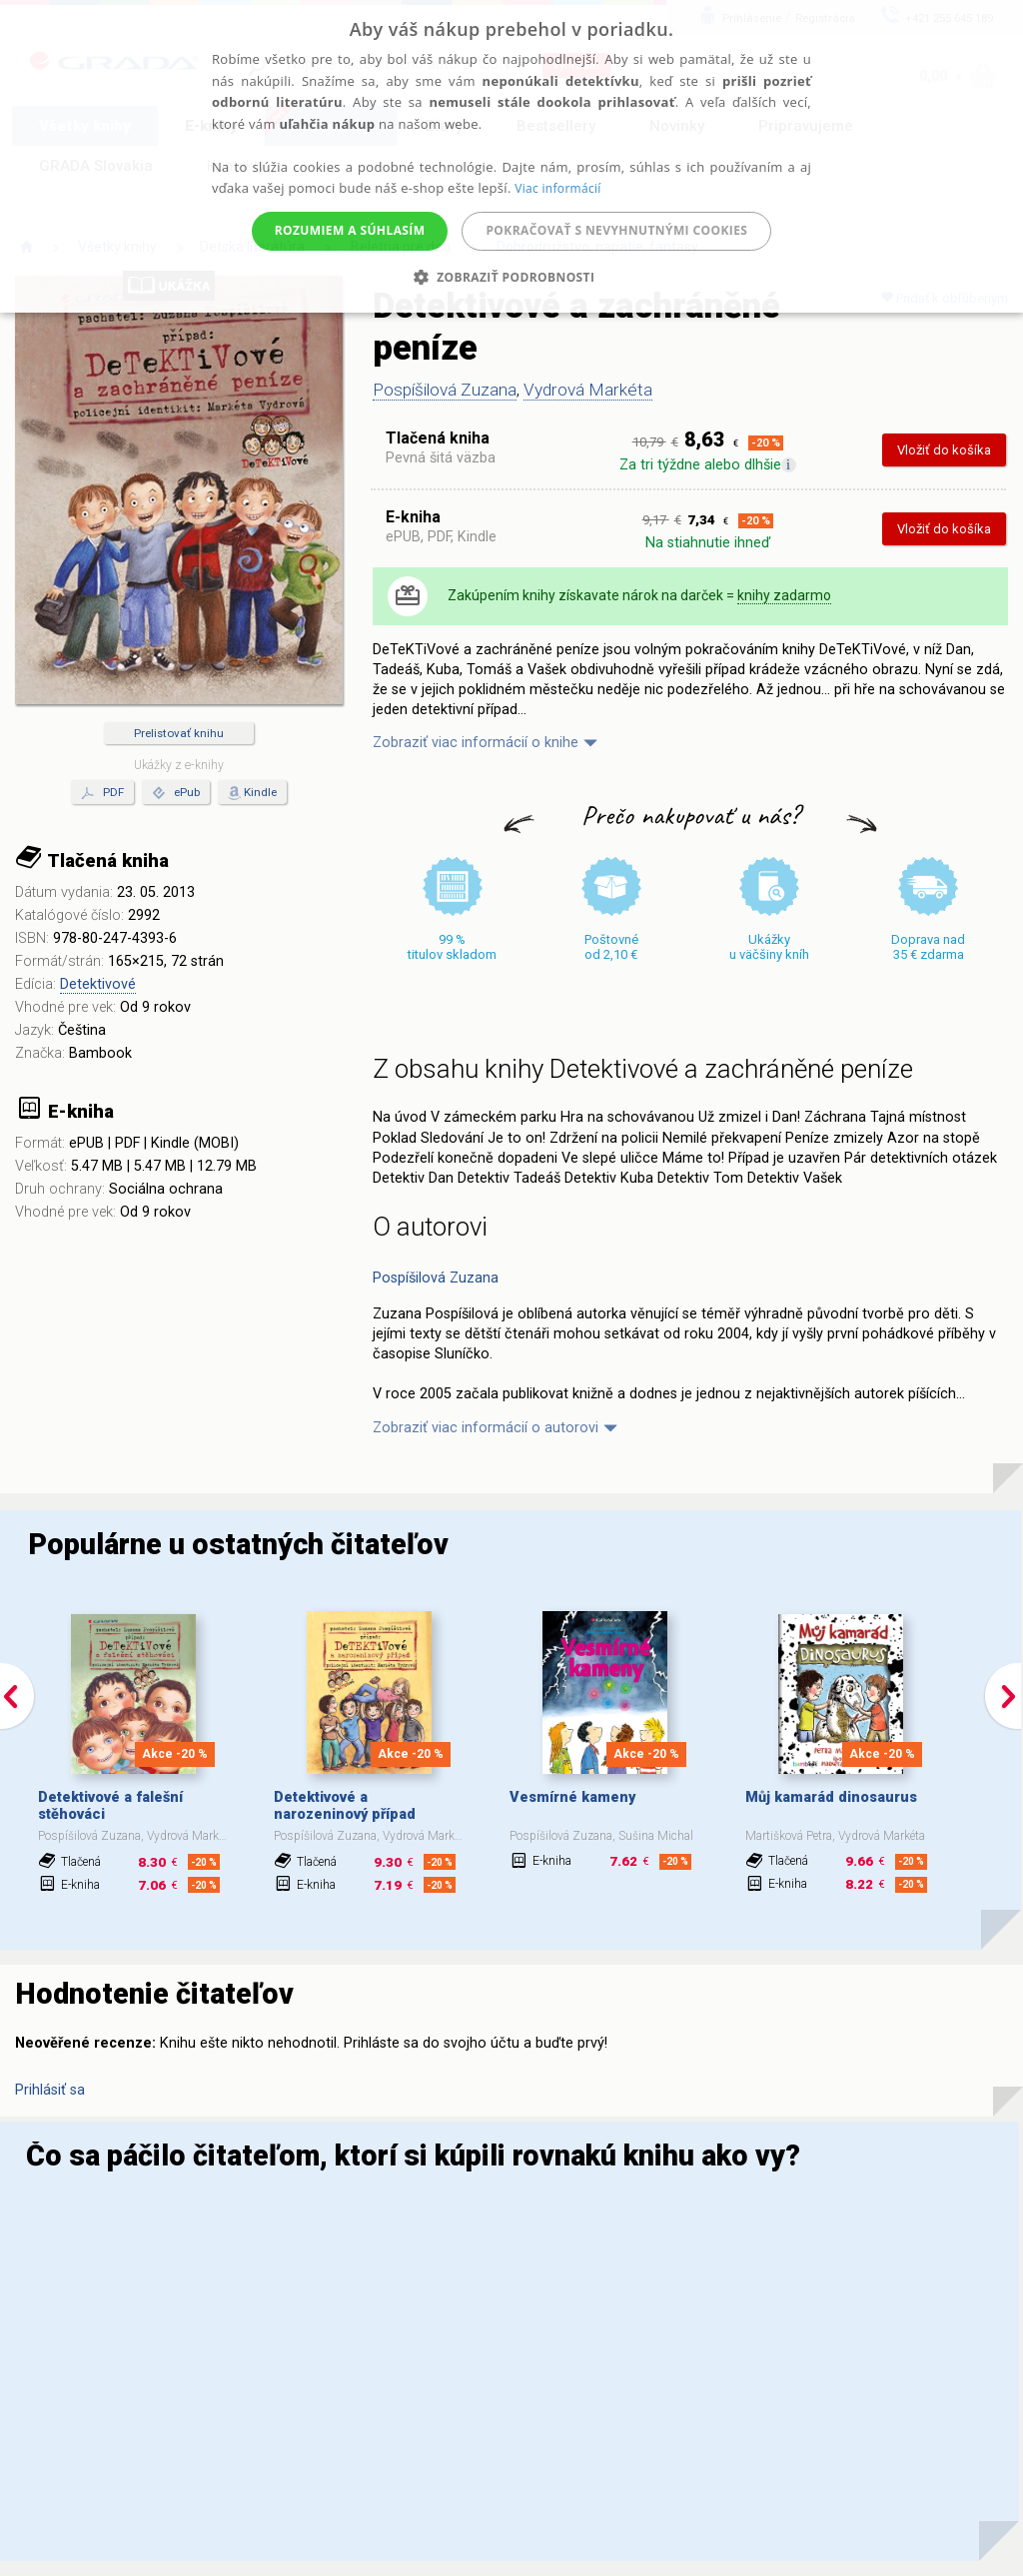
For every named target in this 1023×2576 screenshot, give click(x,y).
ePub (176, 793)
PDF (102, 793)
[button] (512, 277)
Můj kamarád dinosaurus (831, 1797)
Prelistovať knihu (179, 733)
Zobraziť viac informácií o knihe (475, 742)
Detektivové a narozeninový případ (345, 1806)
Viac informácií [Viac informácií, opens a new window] (557, 188)
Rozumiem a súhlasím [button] (350, 230)
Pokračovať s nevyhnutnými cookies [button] (616, 230)
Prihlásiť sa (50, 2090)
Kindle (260, 792)
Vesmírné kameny (572, 1797)
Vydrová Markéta (587, 390)
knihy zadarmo (784, 595)
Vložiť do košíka (944, 449)
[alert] (511, 156)
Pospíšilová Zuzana (444, 390)
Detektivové (98, 984)
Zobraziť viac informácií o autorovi (485, 1427)
